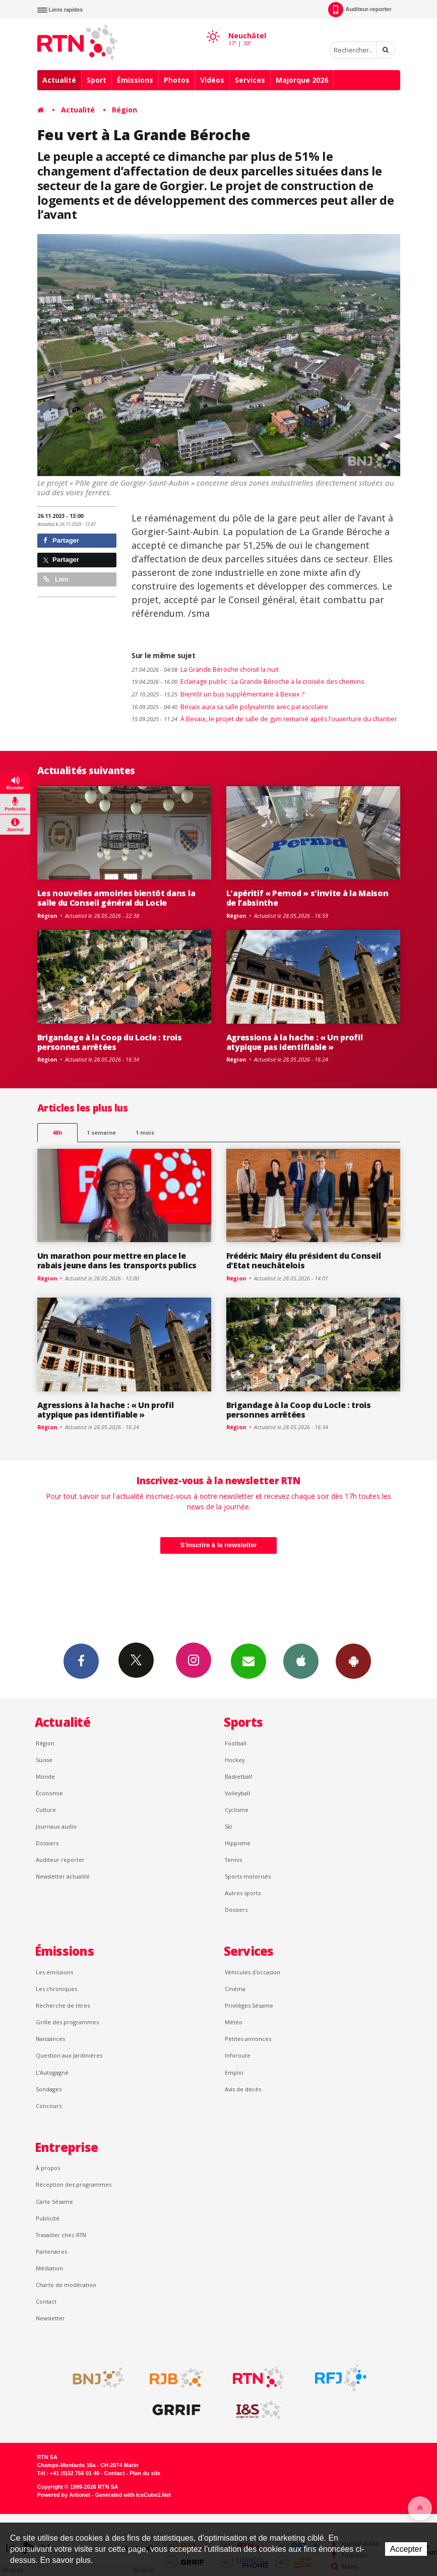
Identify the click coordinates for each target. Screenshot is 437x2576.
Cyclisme (236, 1809)
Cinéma (235, 1988)
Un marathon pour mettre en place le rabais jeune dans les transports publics (117, 1260)
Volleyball (237, 1793)
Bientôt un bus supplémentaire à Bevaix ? (218, 694)
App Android (353, 1661)
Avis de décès (243, 2089)
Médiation (49, 2268)
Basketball (238, 1776)
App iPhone (301, 1661)
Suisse (44, 1760)
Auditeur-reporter (359, 9)
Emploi (234, 2072)
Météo (233, 2022)
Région (124, 109)
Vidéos (212, 80)
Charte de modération (66, 2284)
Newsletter (50, 2318)
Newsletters (248, 1661)
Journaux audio (56, 1826)
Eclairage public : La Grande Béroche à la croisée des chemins (248, 681)
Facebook (81, 1661)
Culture (46, 1809)
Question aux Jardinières (69, 2055)
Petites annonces (248, 2038)
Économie (49, 1793)
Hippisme (238, 1843)
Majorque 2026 (302, 80)
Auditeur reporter (60, 1859)
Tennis (233, 1859)
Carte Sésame (54, 2201)
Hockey (234, 1760)
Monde (45, 1776)
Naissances (50, 2038)
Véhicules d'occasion (252, 1972)
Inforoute (238, 2055)
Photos (177, 80)
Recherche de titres (63, 2005)
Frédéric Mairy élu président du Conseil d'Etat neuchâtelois (303, 1260)
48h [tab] (57, 1132)
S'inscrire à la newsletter (218, 1545)
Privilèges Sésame (249, 2005)
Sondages (48, 2089)
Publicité (47, 2218)
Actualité (59, 80)
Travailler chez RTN (61, 2235)
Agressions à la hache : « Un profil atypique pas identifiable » (294, 1042)
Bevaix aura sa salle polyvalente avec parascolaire (230, 706)
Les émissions (54, 1972)
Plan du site (145, 2473)
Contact (46, 2301)
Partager (61, 540)
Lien (56, 579)
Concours (48, 2105)
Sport (96, 80)
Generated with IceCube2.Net (133, 2495)
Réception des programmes (73, 2184)
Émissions (135, 80)
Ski (228, 1826)
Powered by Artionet (63, 2495)
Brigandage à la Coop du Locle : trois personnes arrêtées (109, 1042)
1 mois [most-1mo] (145, 1132)
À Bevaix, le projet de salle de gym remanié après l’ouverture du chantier (264, 719)
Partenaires (51, 2251)
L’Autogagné (52, 2072)
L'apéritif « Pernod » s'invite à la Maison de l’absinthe (307, 898)
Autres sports (243, 1893)
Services (250, 80)
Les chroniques (56, 1988)
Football (235, 1743)
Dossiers (47, 1843)
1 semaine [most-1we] (101, 1132)
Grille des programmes (67, 2022)
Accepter (406, 2549)
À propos (48, 2167)
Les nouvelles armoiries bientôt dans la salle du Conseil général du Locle (116, 898)
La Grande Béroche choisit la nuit (205, 669)
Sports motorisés (248, 1876)
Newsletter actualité (63, 1876)
